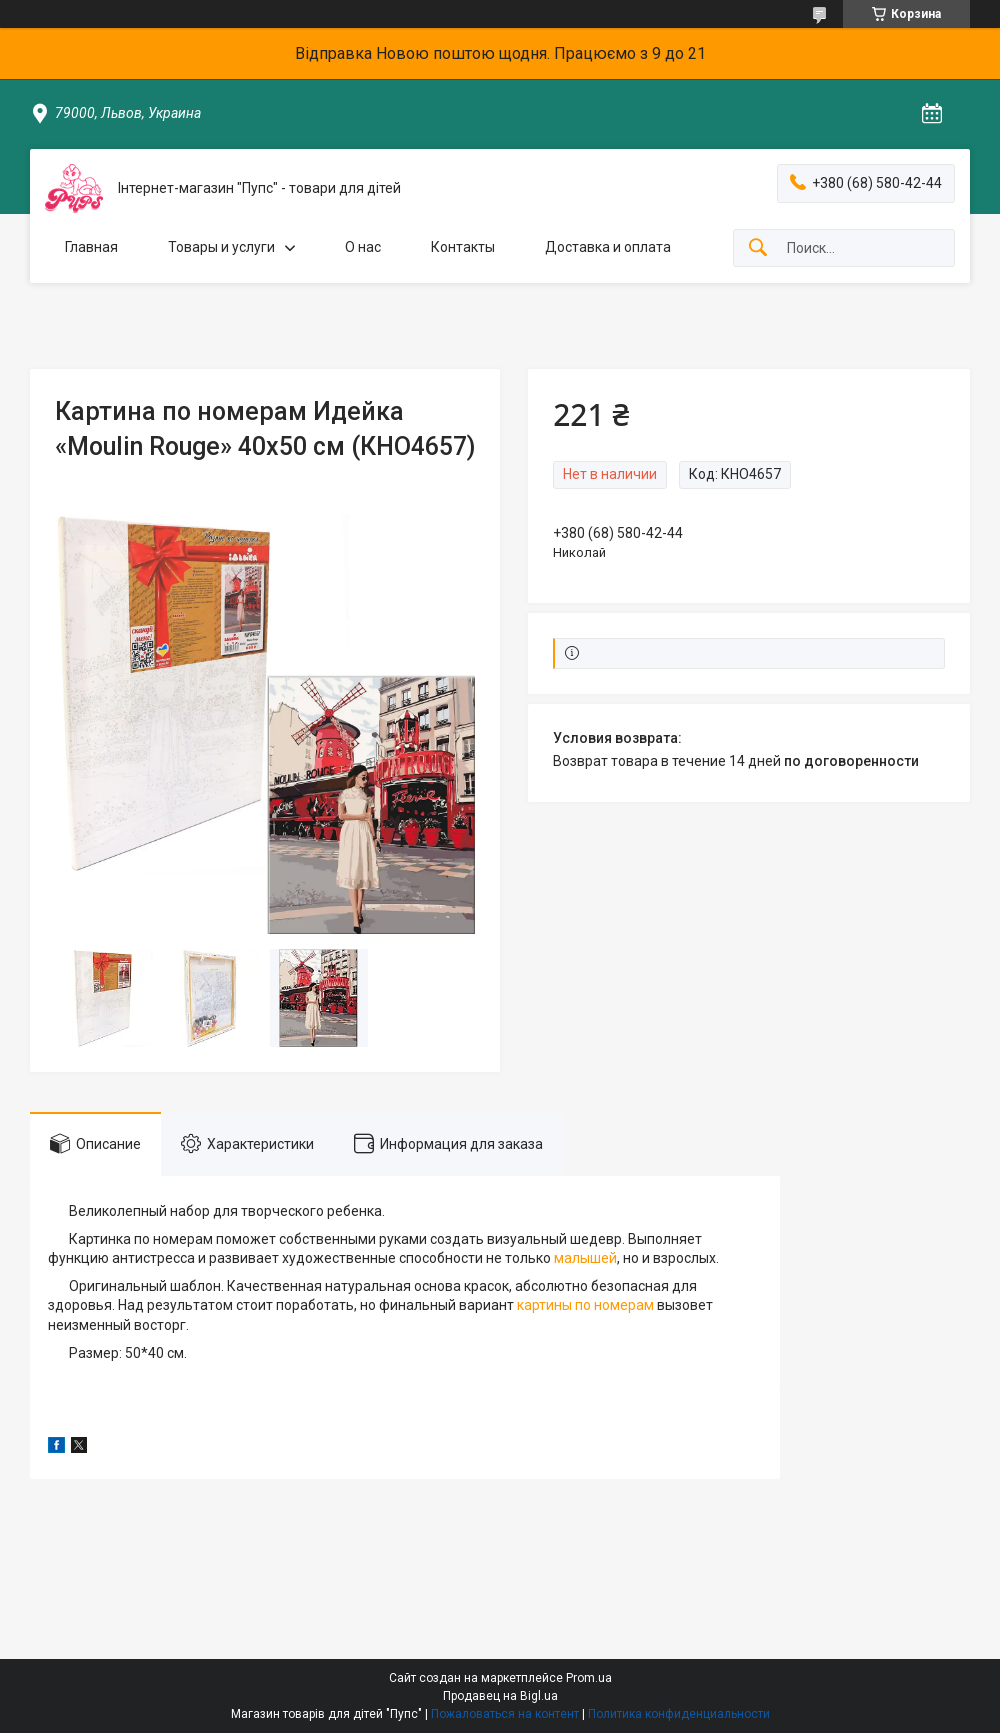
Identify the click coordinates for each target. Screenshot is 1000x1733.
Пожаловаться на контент (505, 1714)
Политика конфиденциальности (679, 1714)
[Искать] (758, 248)
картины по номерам (585, 1305)
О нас (363, 247)
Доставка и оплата (608, 247)
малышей (585, 1258)
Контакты (463, 247)
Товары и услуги (221, 247)
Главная (91, 247)
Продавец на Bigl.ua (500, 1696)
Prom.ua (589, 1678)
